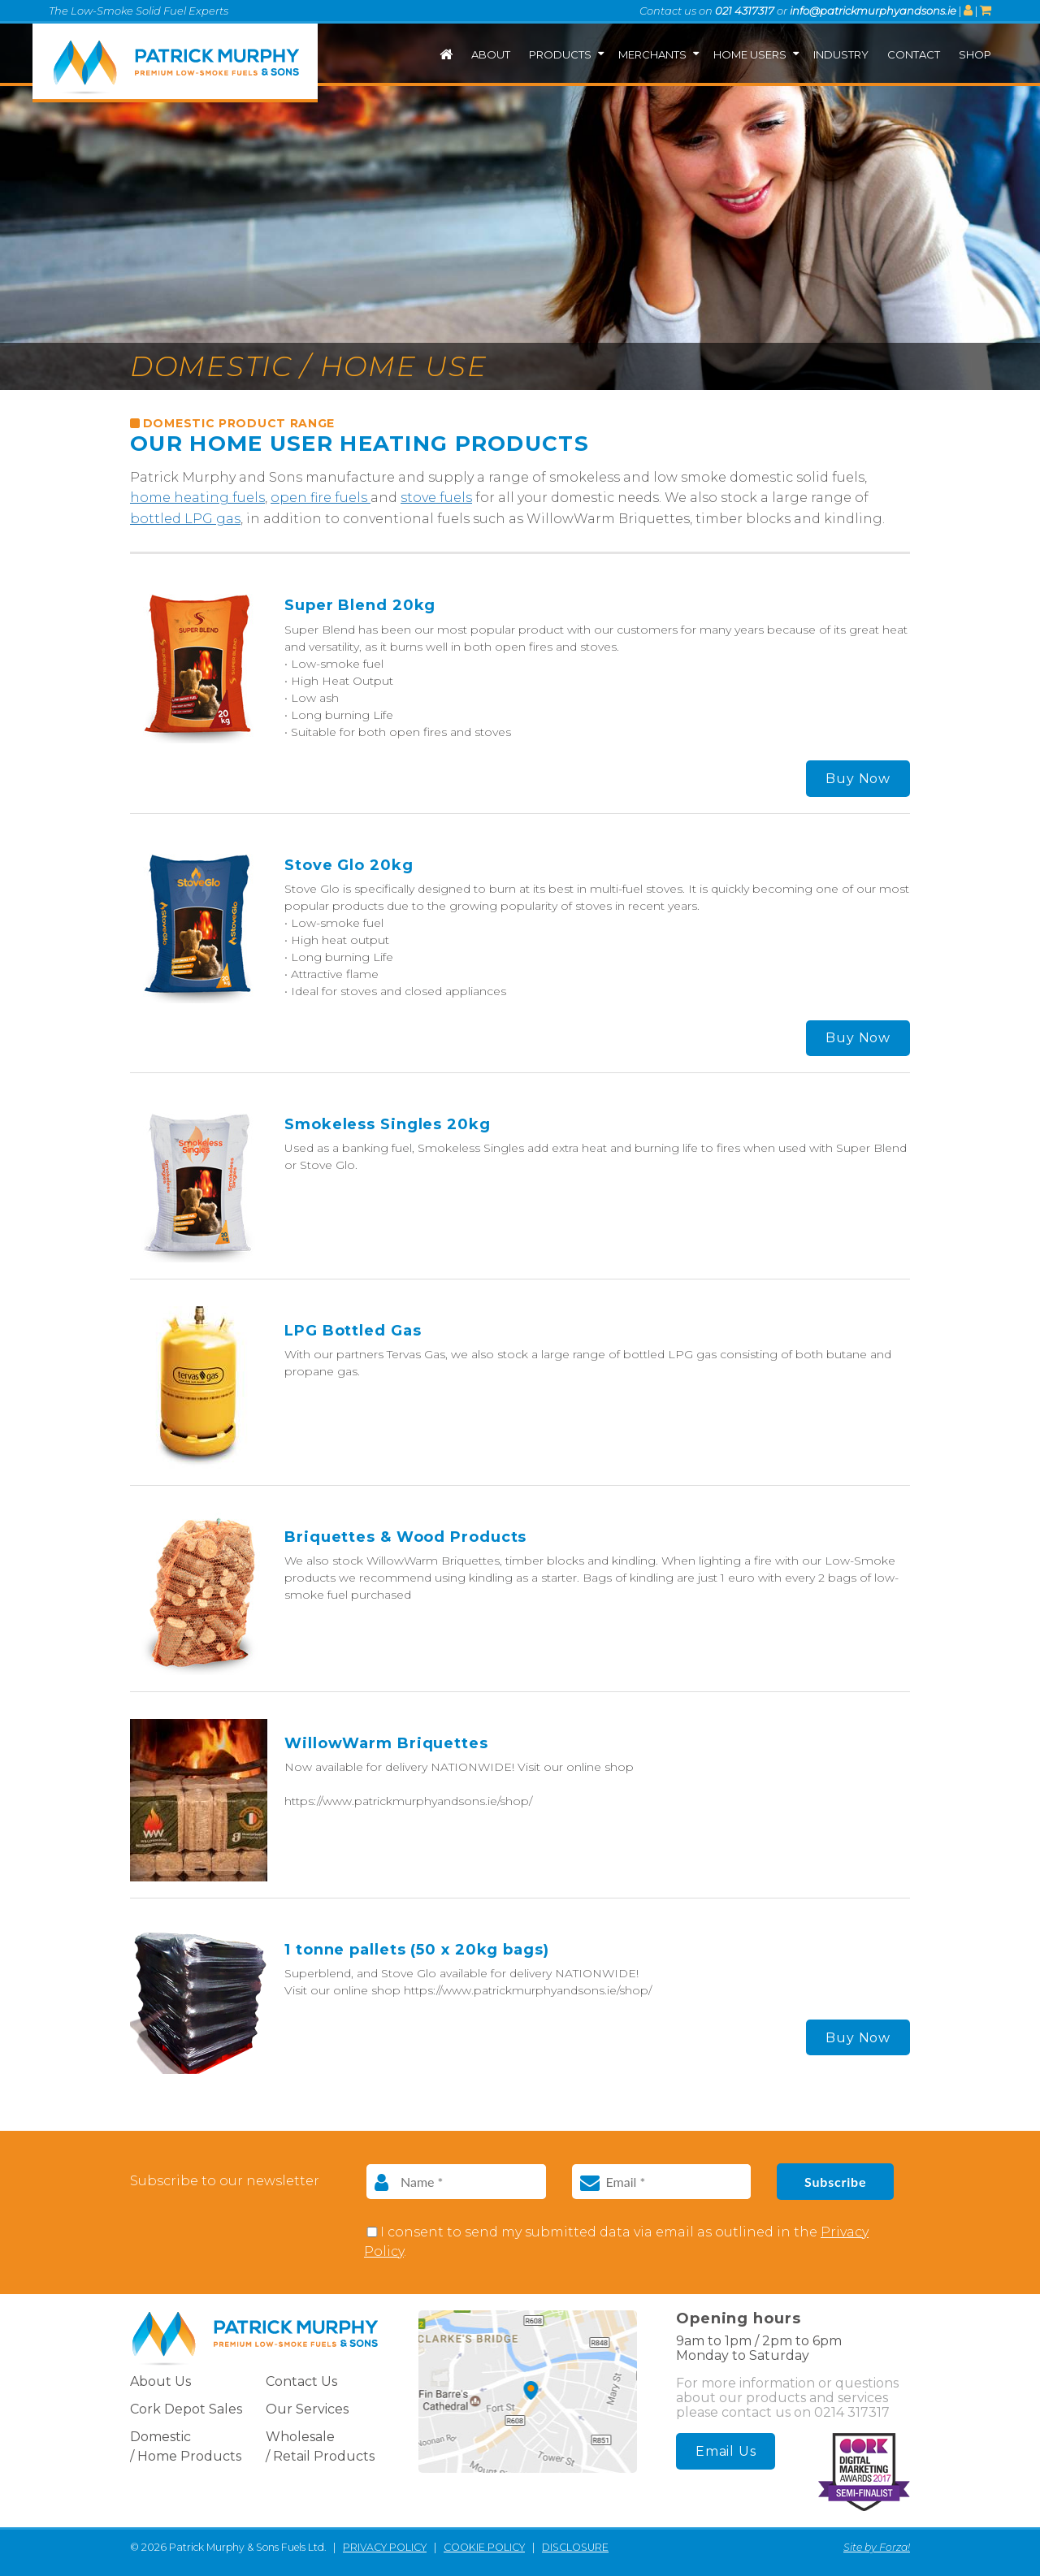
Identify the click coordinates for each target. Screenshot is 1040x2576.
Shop (975, 54)
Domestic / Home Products (185, 2446)
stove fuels (436, 497)
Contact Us (301, 2381)
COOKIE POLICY (484, 2547)
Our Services (307, 2409)
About (490, 54)
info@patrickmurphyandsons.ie (873, 10)
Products (560, 54)
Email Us (726, 2451)
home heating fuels (197, 497)
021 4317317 (744, 10)
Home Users (749, 54)
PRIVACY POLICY (385, 2547)
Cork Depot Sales (186, 2409)
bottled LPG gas (185, 518)
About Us (160, 2381)
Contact (913, 54)
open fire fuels (320, 497)
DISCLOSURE (575, 2547)
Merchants (652, 54)
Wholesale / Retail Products (320, 2446)
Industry (841, 54)
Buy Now (858, 778)
